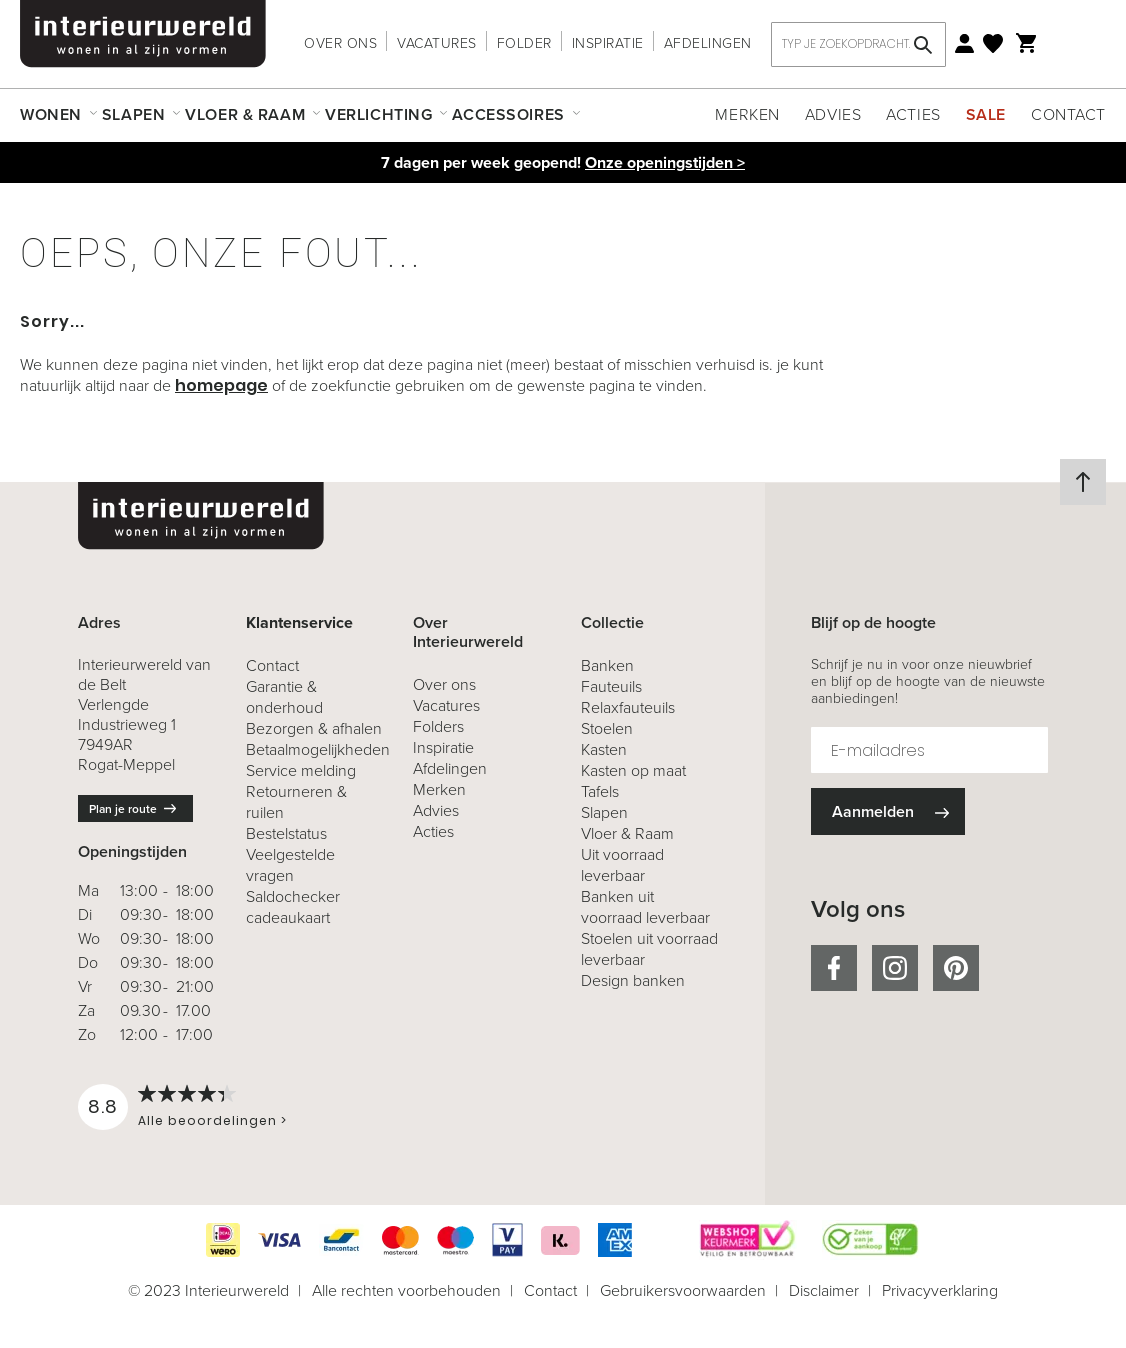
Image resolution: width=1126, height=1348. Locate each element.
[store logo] (143, 34)
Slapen (604, 812)
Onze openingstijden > (665, 162)
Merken (747, 114)
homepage (221, 385)
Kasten (604, 749)
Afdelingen (708, 43)
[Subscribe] (888, 811)
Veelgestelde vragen (290, 865)
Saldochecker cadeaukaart (293, 907)
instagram (895, 968)
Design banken (633, 980)
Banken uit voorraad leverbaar (645, 907)
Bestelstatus (286, 833)
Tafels (600, 791)
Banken (607, 665)
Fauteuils (611, 686)
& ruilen (296, 802)
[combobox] (858, 44)
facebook (834, 968)
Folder (524, 43)
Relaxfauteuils (628, 707)
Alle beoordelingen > (212, 1120)
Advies (833, 114)
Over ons (340, 43)
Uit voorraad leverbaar (622, 865)
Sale (986, 114)
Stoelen (607, 728)
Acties (913, 114)
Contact (1068, 114)
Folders (438, 726)
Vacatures (437, 43)
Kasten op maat (633, 770)
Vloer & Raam (627, 833)
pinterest (956, 968)
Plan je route (123, 809)
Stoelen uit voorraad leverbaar (649, 949)
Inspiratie (608, 43)
